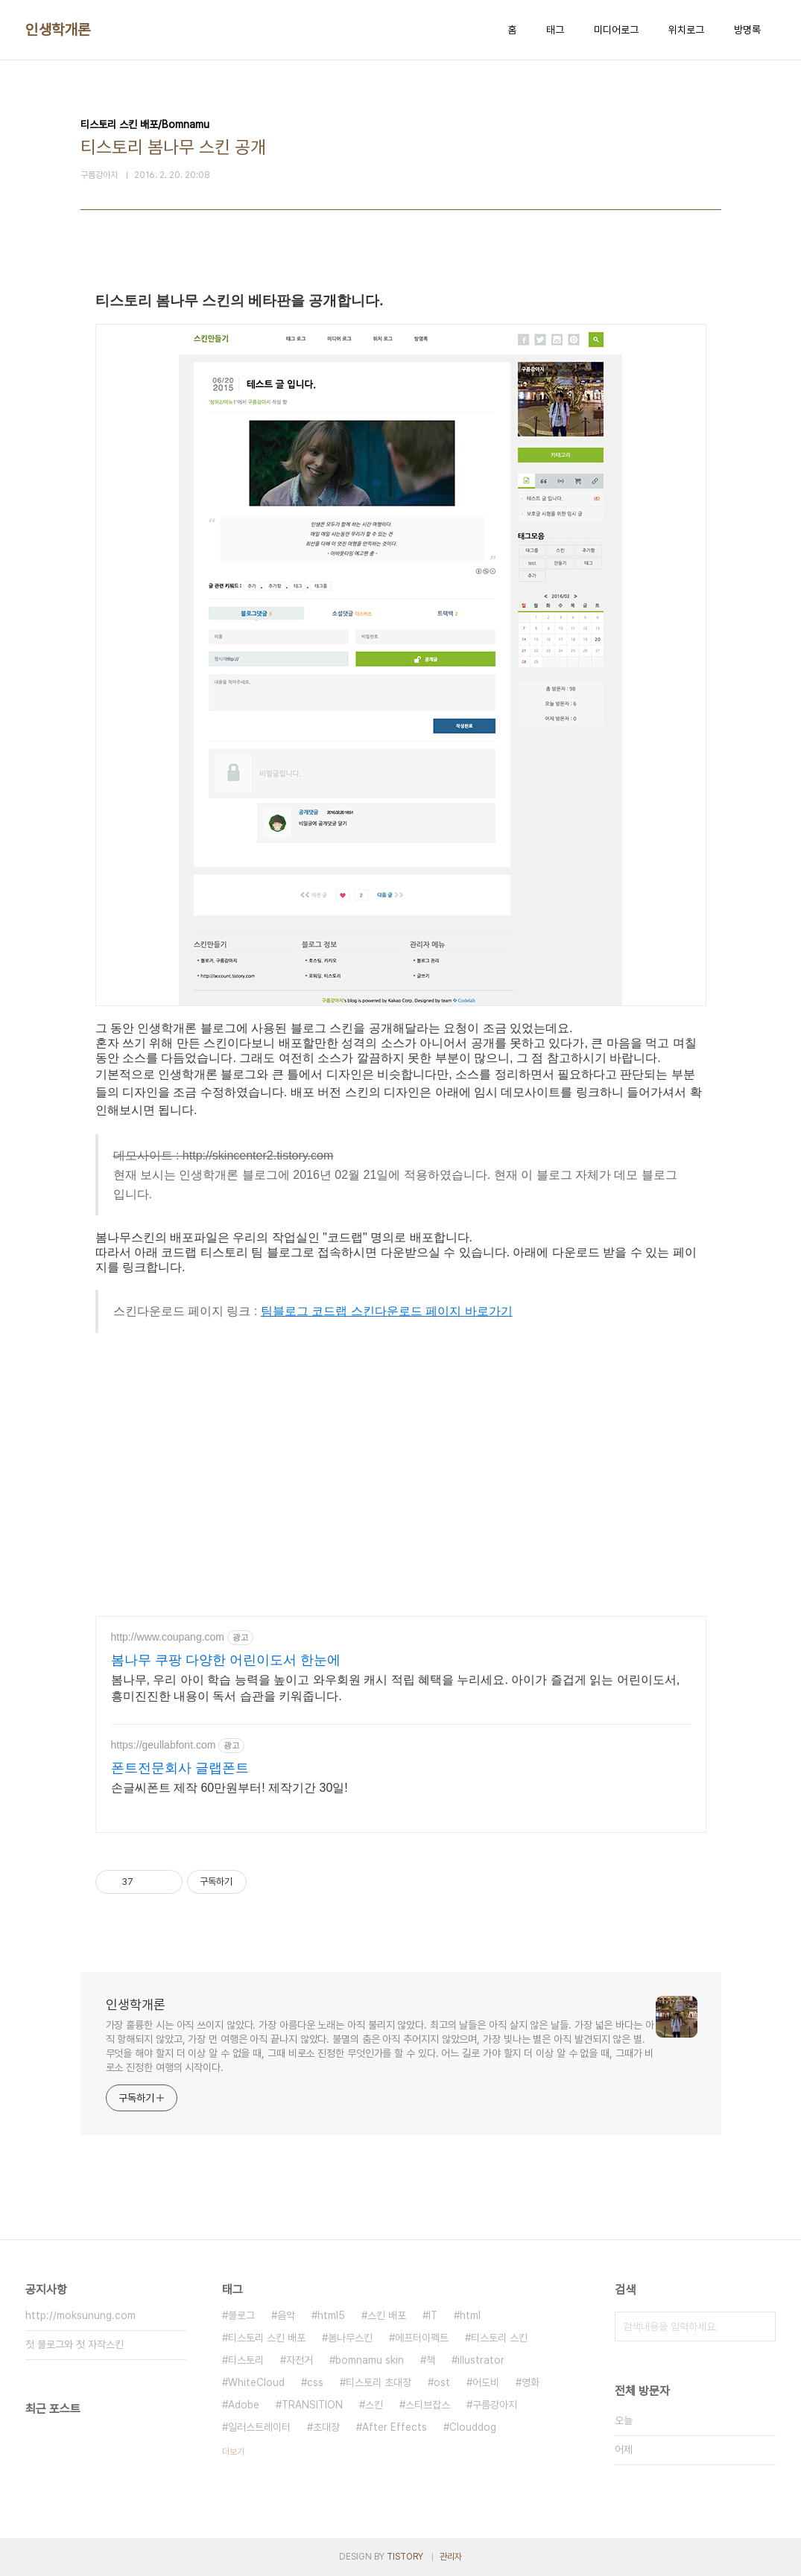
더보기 (233, 2451)
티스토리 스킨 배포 (266, 2338)
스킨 (374, 2405)
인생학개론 (58, 30)
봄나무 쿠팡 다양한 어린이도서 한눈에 (226, 1660)
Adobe (243, 2405)
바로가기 (486, 1311)
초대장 (326, 2427)
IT (432, 2315)
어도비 (485, 2382)
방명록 (747, 30)
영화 (530, 2382)
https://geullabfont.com (163, 1745)
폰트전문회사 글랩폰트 (180, 1768)
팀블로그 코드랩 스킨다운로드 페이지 (361, 1311)
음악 (286, 2315)
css (315, 2382)
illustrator (481, 2360)
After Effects (394, 2427)
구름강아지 (494, 2405)
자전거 (299, 2360)
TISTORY (405, 2556)
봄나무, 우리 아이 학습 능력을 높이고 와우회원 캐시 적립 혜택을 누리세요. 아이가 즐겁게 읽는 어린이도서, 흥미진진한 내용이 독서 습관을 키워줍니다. (395, 1687)
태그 (555, 30)
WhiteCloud (256, 2382)
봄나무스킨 (350, 2338)
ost (442, 2382)
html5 (331, 2315)
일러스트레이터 (259, 2427)
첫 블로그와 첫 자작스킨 (74, 2344)
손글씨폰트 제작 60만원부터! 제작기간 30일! (229, 1787)
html (470, 2315)
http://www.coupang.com (168, 1637)
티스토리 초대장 (378, 2382)
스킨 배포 (386, 2315)
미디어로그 (616, 30)
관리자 (451, 2556)
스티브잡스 (427, 2405)
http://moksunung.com (80, 2315)
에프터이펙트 (422, 2338)
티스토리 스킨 (499, 2338)
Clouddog (472, 2427)
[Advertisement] (400, 1474)
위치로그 (686, 30)
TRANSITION (312, 2405)
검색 (761, 2326)
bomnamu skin (369, 2360)
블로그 (241, 2315)
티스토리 (246, 2360)
